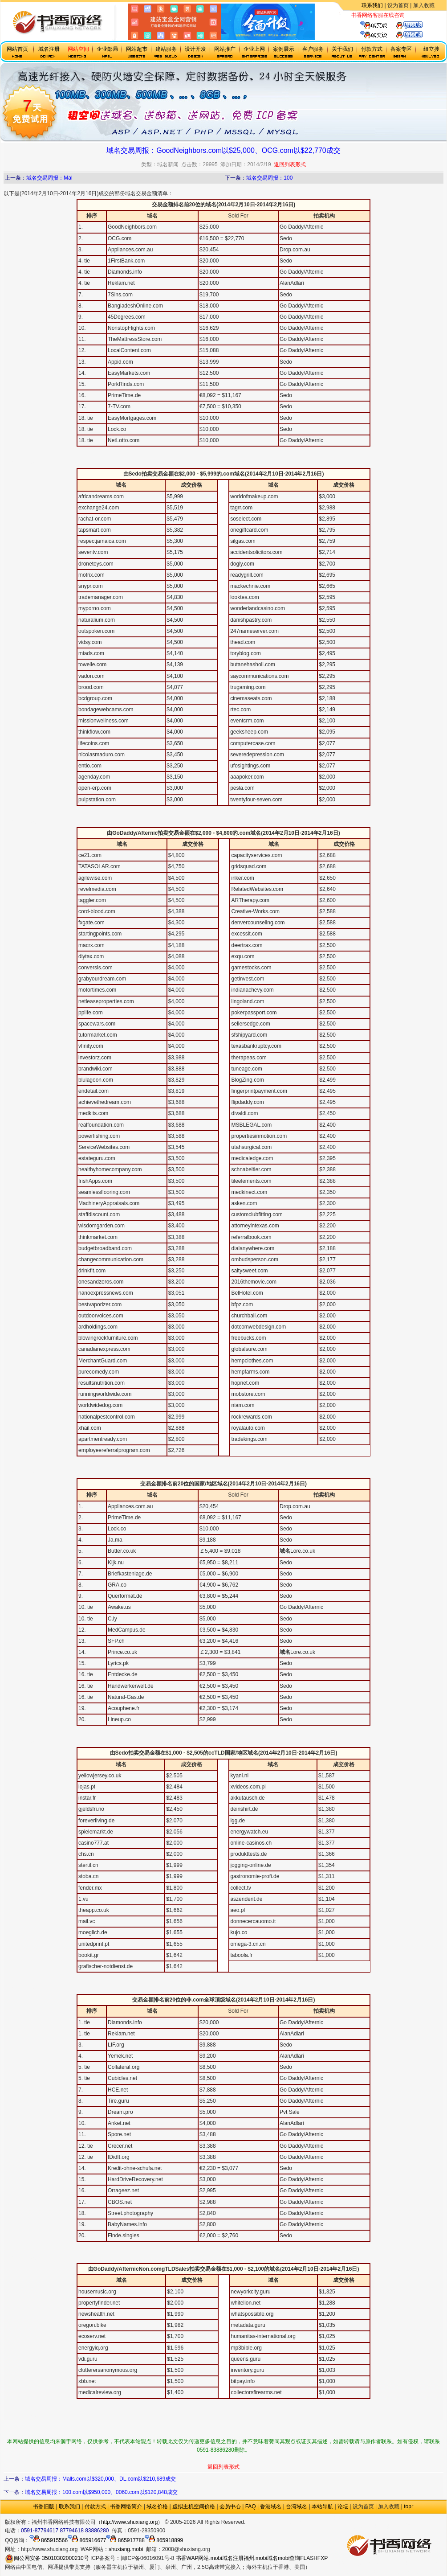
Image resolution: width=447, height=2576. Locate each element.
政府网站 (256, 2522)
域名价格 (157, 2506)
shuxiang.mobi (126, 2549)
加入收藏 (424, 5)
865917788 (125, 2540)
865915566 (48, 2540)
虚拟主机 (415, 15)
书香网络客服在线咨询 (378, 15)
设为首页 (398, 5)
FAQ (250, 2506)
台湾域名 (296, 2506)
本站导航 (322, 2506)
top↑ (409, 2506)
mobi (9, 462)
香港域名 (270, 2506)
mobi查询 (289, 2558)
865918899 (164, 2540)
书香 (181, 2558)
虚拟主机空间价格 (193, 2506)
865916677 (87, 2540)
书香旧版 (43, 2506)
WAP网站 (198, 2558)
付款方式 (95, 2506)
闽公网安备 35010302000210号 (47, 2558)
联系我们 (372, 5)
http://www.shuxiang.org (129, 2522)
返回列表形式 (290, 164)
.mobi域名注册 (226, 2558)
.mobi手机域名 (285, 2522)
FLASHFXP (314, 2558)
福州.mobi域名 (261, 2558)
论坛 (342, 2506)
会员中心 (230, 2506)
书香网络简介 (126, 2506)
